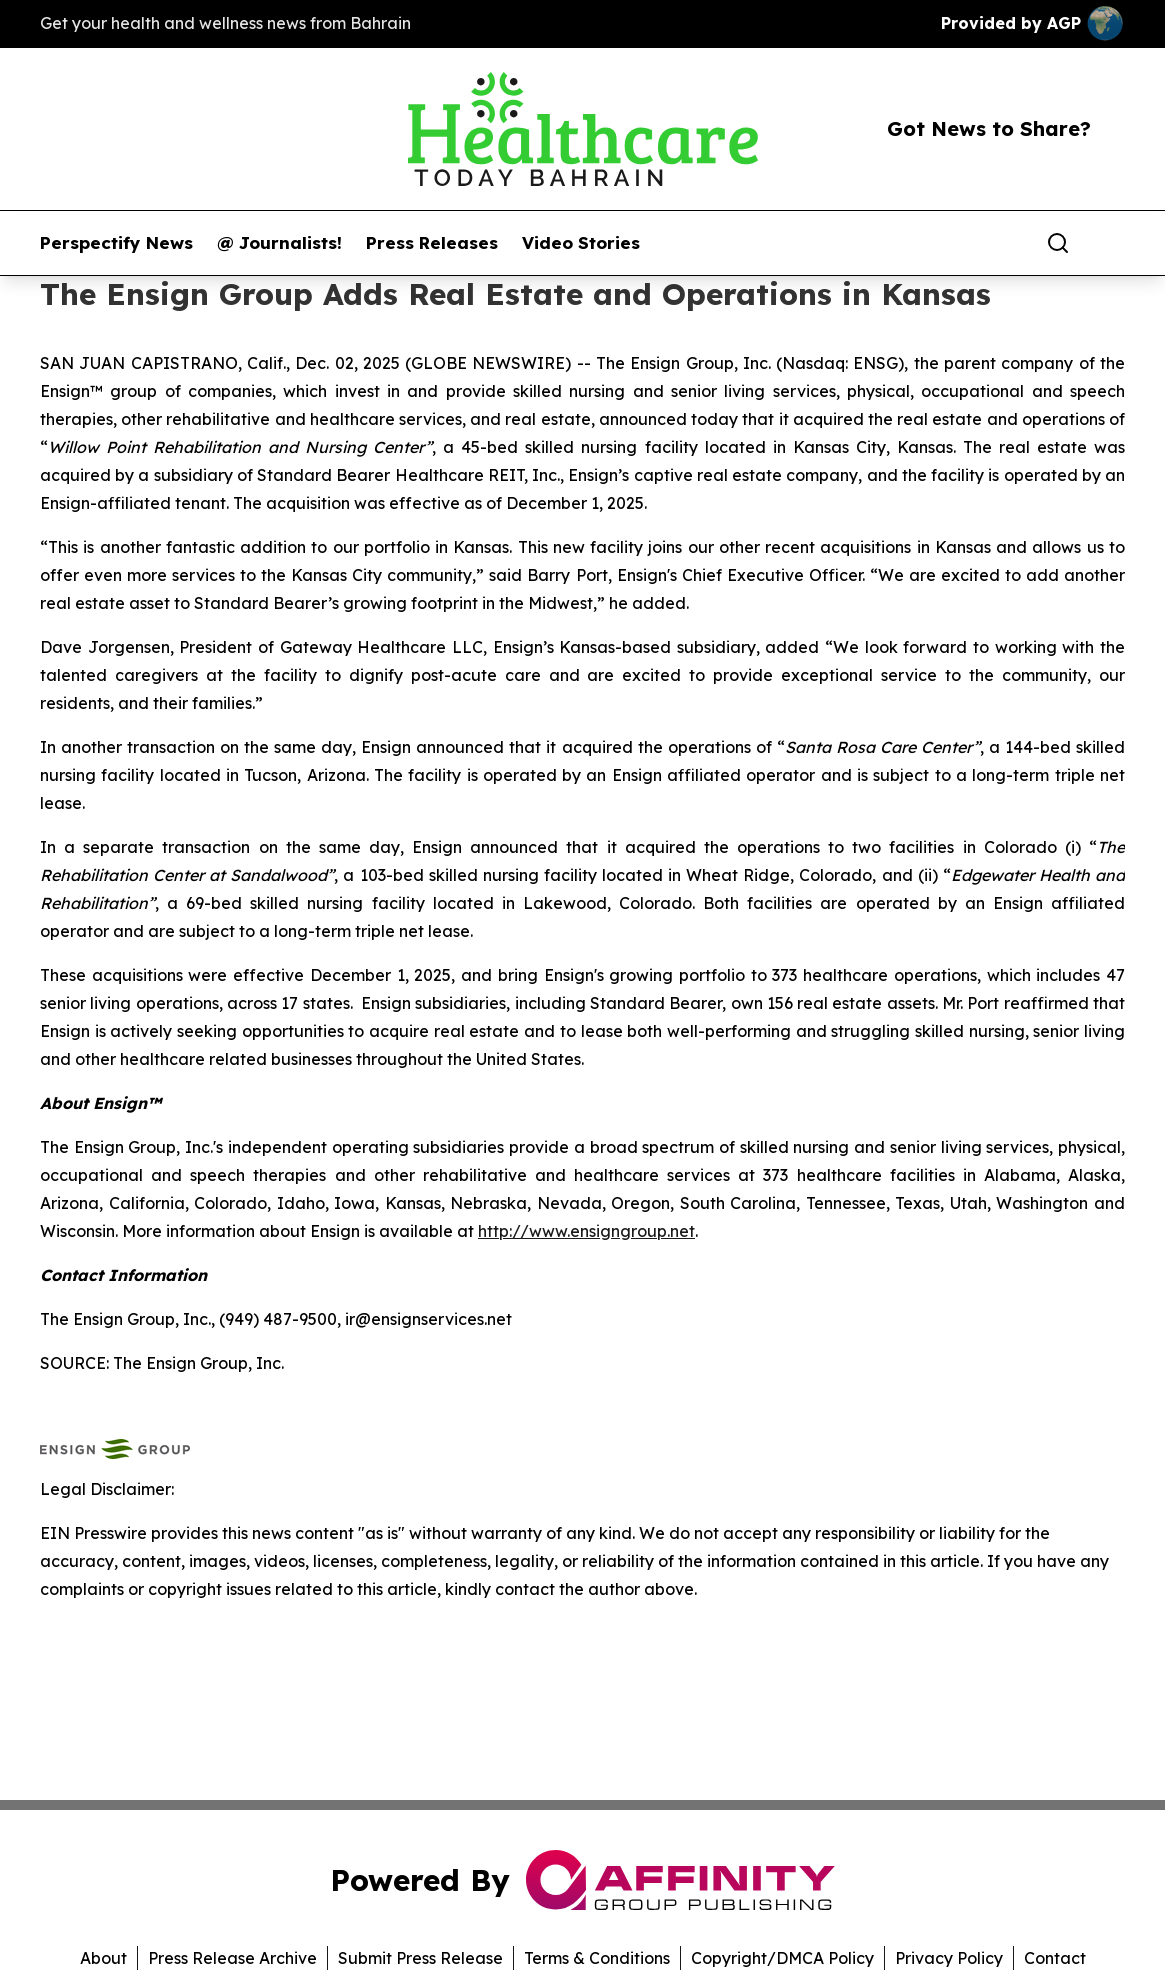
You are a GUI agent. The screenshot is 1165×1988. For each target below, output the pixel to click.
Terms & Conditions (597, 1958)
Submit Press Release (420, 1958)
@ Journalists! (279, 243)
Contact (1055, 1958)
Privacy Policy (949, 1958)
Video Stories (581, 243)
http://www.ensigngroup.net (586, 1231)
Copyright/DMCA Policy (782, 1958)
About (103, 1958)
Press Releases (432, 243)
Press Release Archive (232, 1958)
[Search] (1058, 243)
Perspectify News (116, 243)
